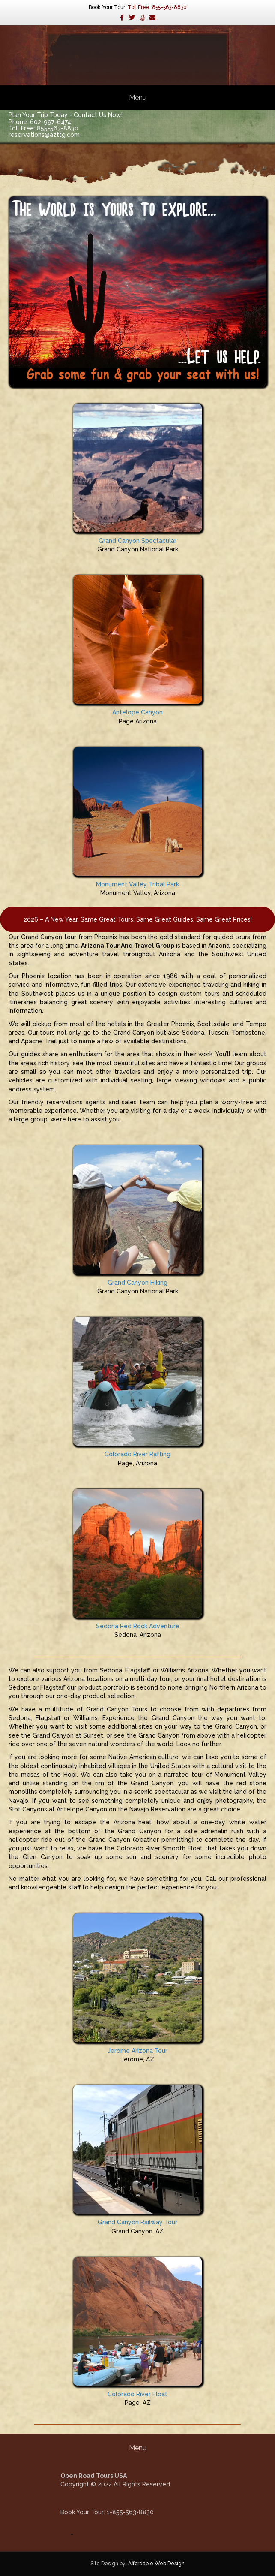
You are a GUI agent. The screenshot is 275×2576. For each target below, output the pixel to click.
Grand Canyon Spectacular (137, 540)
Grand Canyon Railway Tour (137, 2222)
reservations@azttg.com (44, 134)
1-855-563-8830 (130, 2512)
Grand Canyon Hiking (137, 1282)
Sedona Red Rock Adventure (137, 1626)
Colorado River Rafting (137, 1454)
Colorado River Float (137, 2394)
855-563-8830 (57, 128)
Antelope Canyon (137, 712)
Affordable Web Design (156, 2564)
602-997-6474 (50, 121)
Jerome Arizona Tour (137, 2050)
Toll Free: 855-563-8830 (157, 7)
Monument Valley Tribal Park (137, 884)
